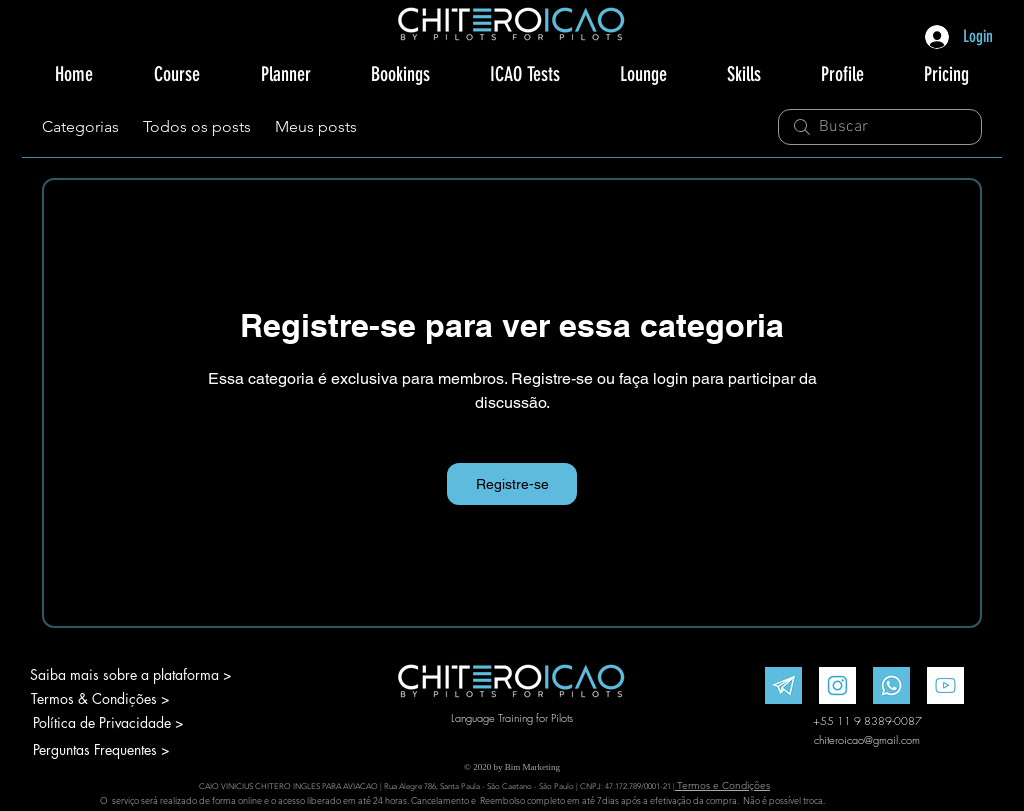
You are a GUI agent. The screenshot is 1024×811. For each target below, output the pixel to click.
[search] (880, 127)
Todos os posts (197, 126)
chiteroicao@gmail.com (867, 739)
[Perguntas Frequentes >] (119, 750)
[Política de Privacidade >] (119, 723)
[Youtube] (945, 685)
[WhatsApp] (891, 685)
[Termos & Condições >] (100, 699)
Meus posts (316, 126)
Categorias (80, 126)
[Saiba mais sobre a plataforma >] (130, 675)
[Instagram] (837, 685)
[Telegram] (783, 685)
